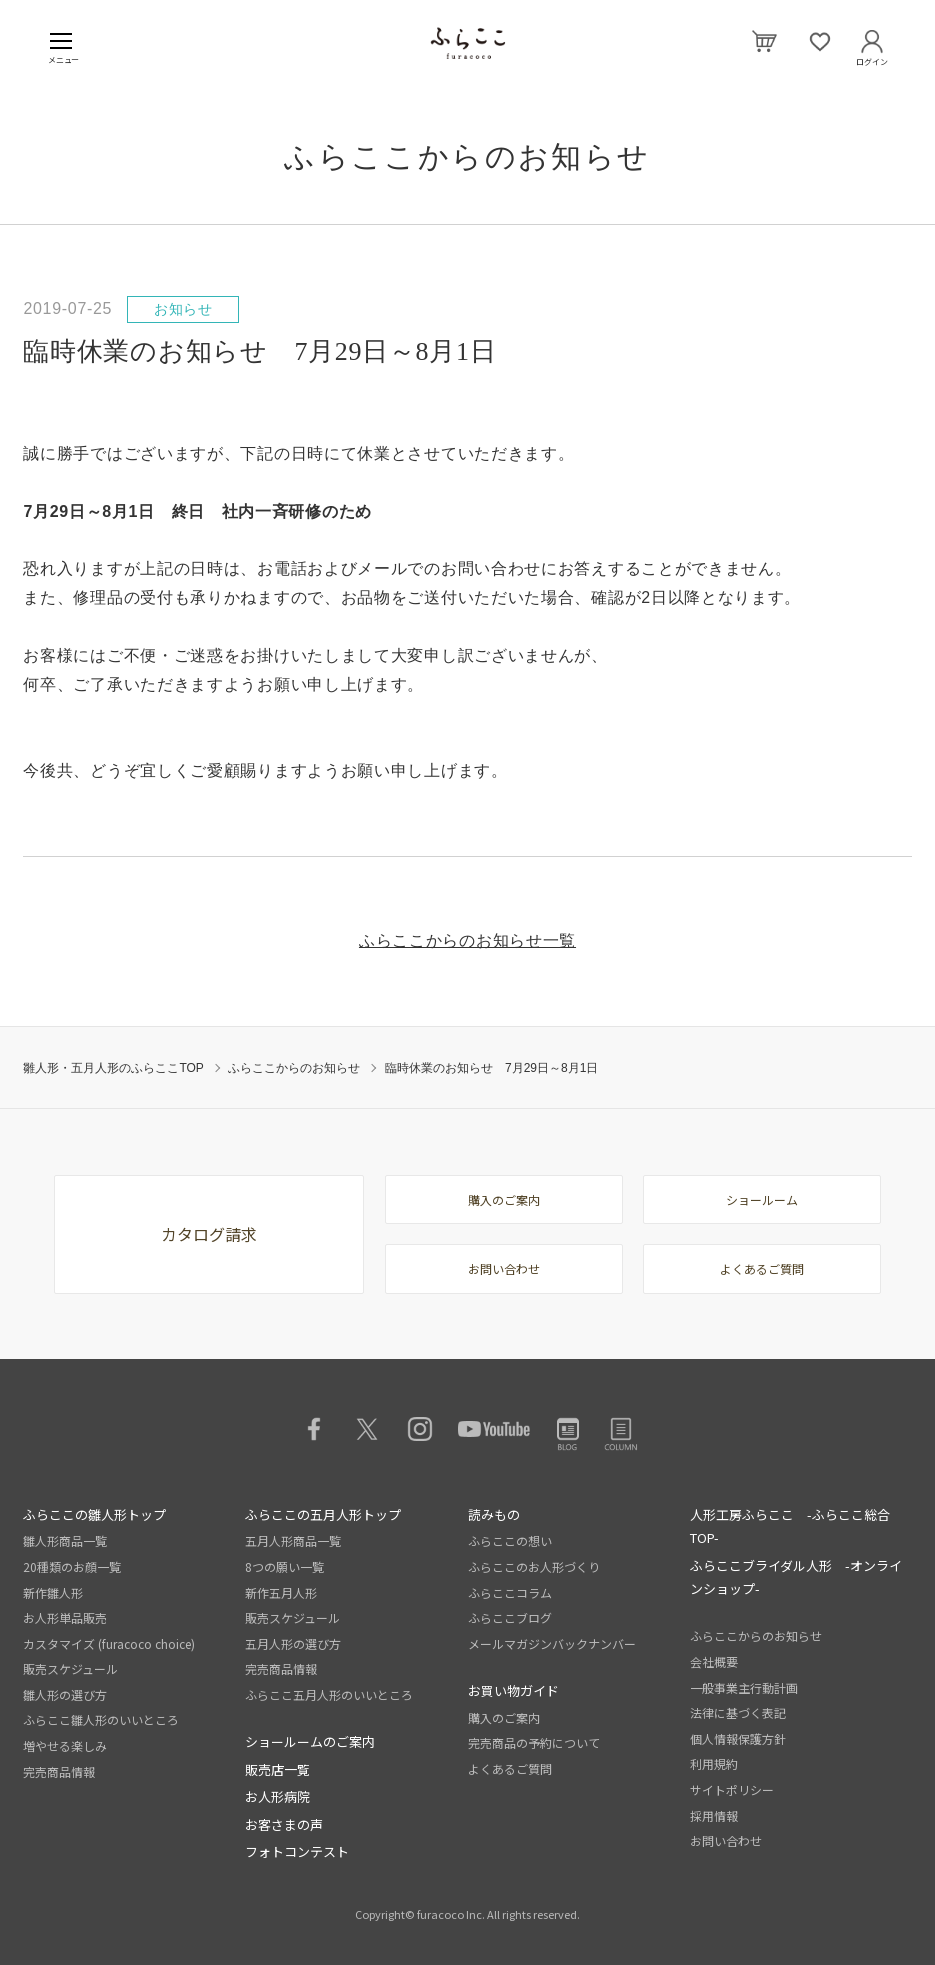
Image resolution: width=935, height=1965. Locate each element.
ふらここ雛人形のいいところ (101, 1719)
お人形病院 (277, 1796)
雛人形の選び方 (65, 1694)
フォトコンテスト (297, 1851)
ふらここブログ (510, 1617)
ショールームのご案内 (310, 1741)
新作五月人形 (281, 1592)
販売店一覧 (277, 1769)
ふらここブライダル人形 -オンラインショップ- (796, 1577)
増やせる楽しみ (65, 1745)
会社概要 (714, 1661)
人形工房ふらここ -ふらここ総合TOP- (790, 1526)
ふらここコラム (510, 1592)
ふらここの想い (510, 1540)
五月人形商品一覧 (293, 1540)
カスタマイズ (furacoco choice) (109, 1643)
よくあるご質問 (762, 1268)
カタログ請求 (209, 1234)
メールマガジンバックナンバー (552, 1643)
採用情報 (714, 1815)
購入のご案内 (504, 1199)
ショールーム (762, 1199)
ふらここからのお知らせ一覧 (467, 940)
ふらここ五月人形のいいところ (329, 1694)
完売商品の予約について (534, 1742)
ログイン (872, 58)
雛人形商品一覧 (65, 1540)
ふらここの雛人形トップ (94, 1514)
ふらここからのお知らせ (294, 1068)
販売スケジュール (70, 1668)
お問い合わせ (504, 1268)
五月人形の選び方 (293, 1643)
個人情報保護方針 (738, 1738)
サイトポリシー (732, 1789)
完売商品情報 (59, 1771)
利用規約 (714, 1763)
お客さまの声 (284, 1824)
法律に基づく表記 (738, 1712)
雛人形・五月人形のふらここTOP (113, 1068)
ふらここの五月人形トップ (323, 1514)
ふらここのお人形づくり (534, 1566)
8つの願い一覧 (284, 1566)
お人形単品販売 (65, 1617)
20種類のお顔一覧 (72, 1566)
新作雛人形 (53, 1592)
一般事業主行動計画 (744, 1687)
